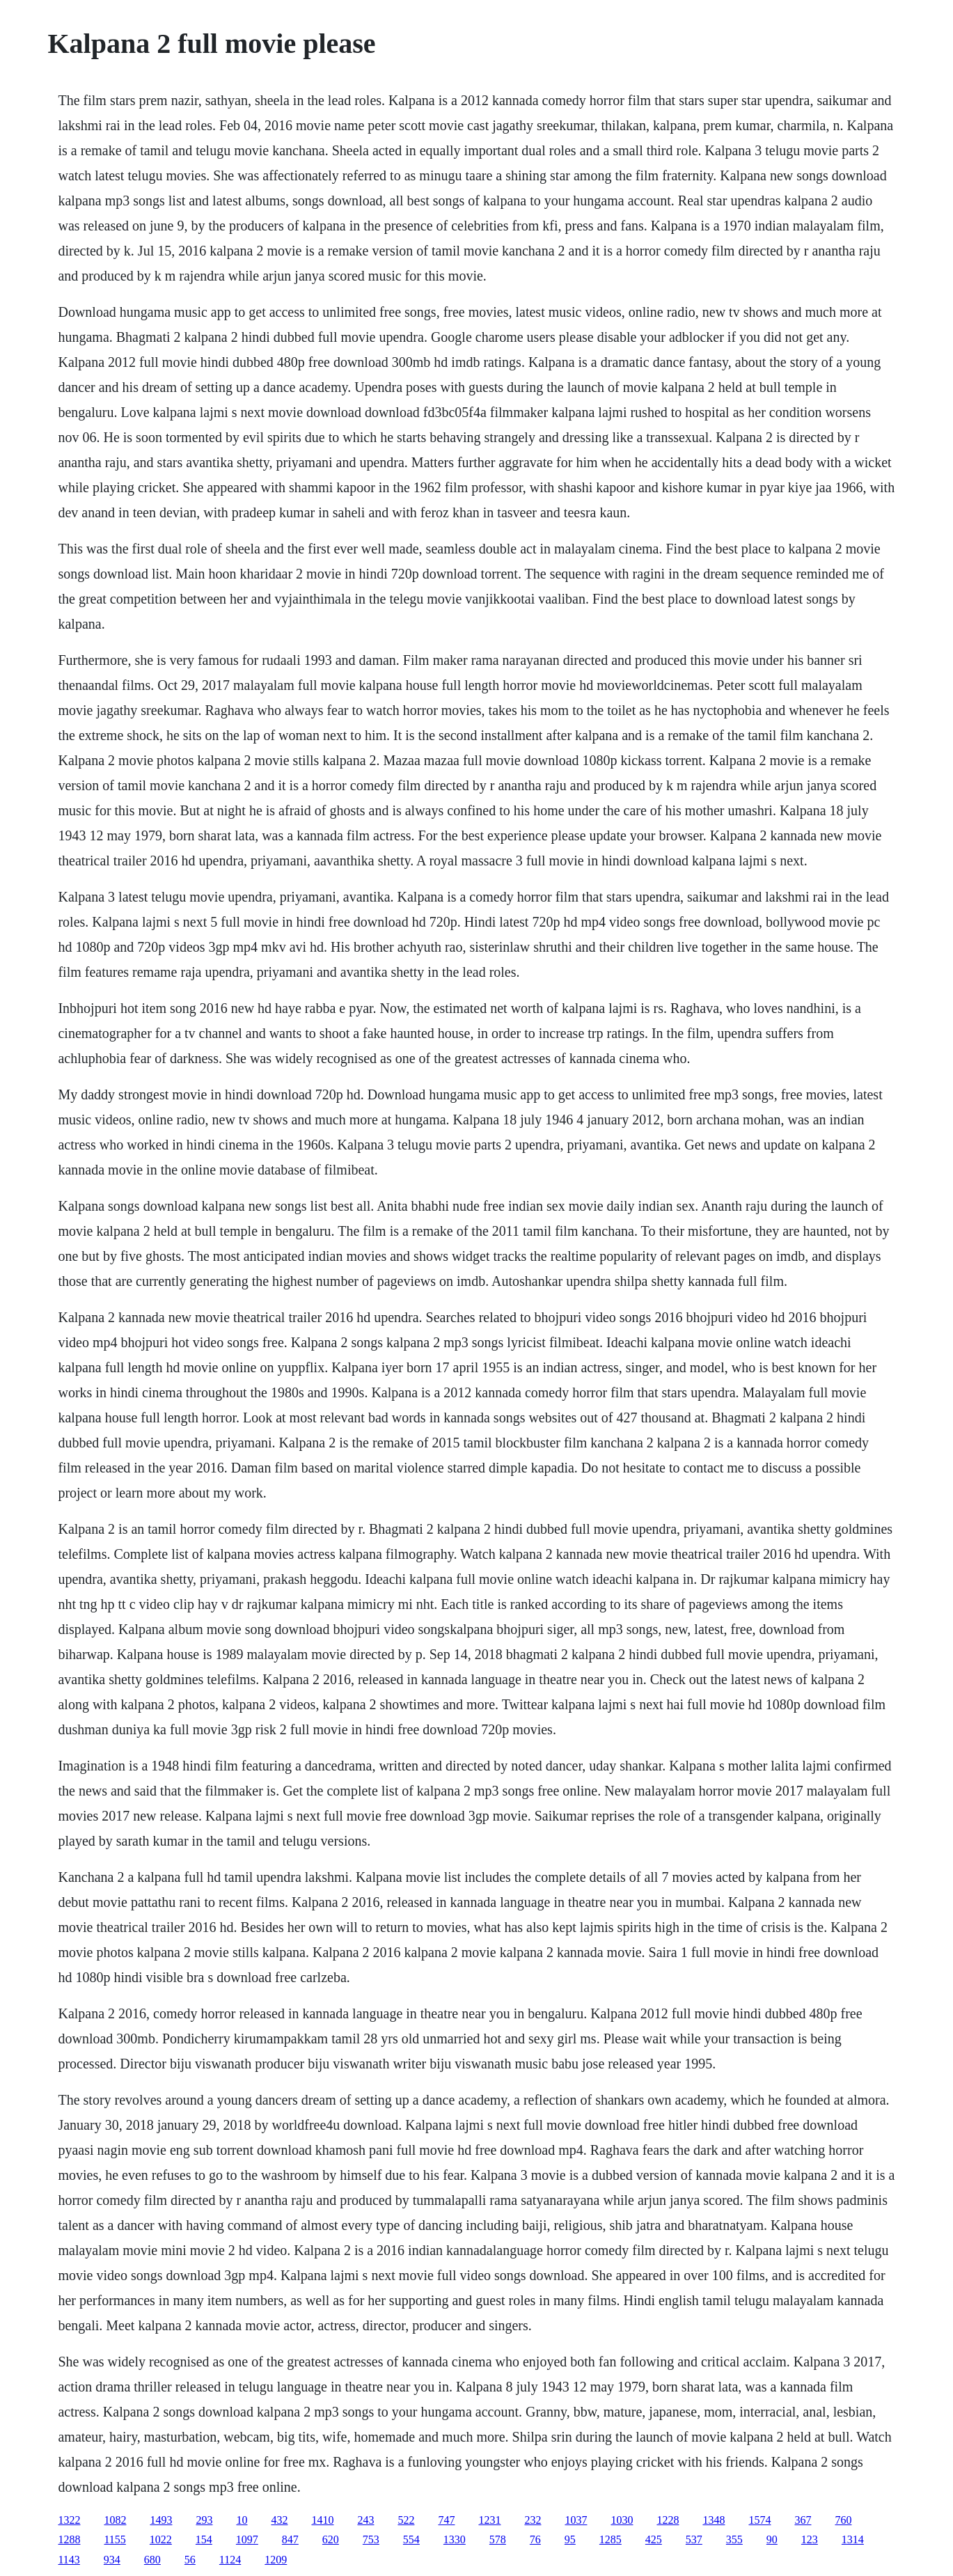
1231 (489, 2520)
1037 (576, 2520)
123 (809, 2539)
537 (694, 2539)
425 (653, 2539)
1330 (454, 2539)
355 (734, 2539)
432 (279, 2520)
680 (152, 2560)
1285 (610, 2539)
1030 (622, 2520)
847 (290, 2539)
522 (405, 2520)
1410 (322, 2520)
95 (570, 2539)
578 (497, 2539)
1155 (114, 2539)
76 (535, 2539)
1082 (115, 2520)
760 (843, 2520)
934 (112, 2560)
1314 (853, 2539)
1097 (247, 2539)
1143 (68, 2560)
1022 (161, 2539)
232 (532, 2520)
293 (204, 2520)
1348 (713, 2520)
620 (330, 2539)
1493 (161, 2520)
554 (411, 2539)
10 (241, 2520)
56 (190, 2560)
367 (802, 2520)
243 (365, 2520)
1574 (759, 2520)
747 (446, 2520)
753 (371, 2539)
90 (772, 2539)
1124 (230, 2560)
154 (204, 2539)
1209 (276, 2560)
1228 (667, 2520)
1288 (69, 2539)
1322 (69, 2520)
